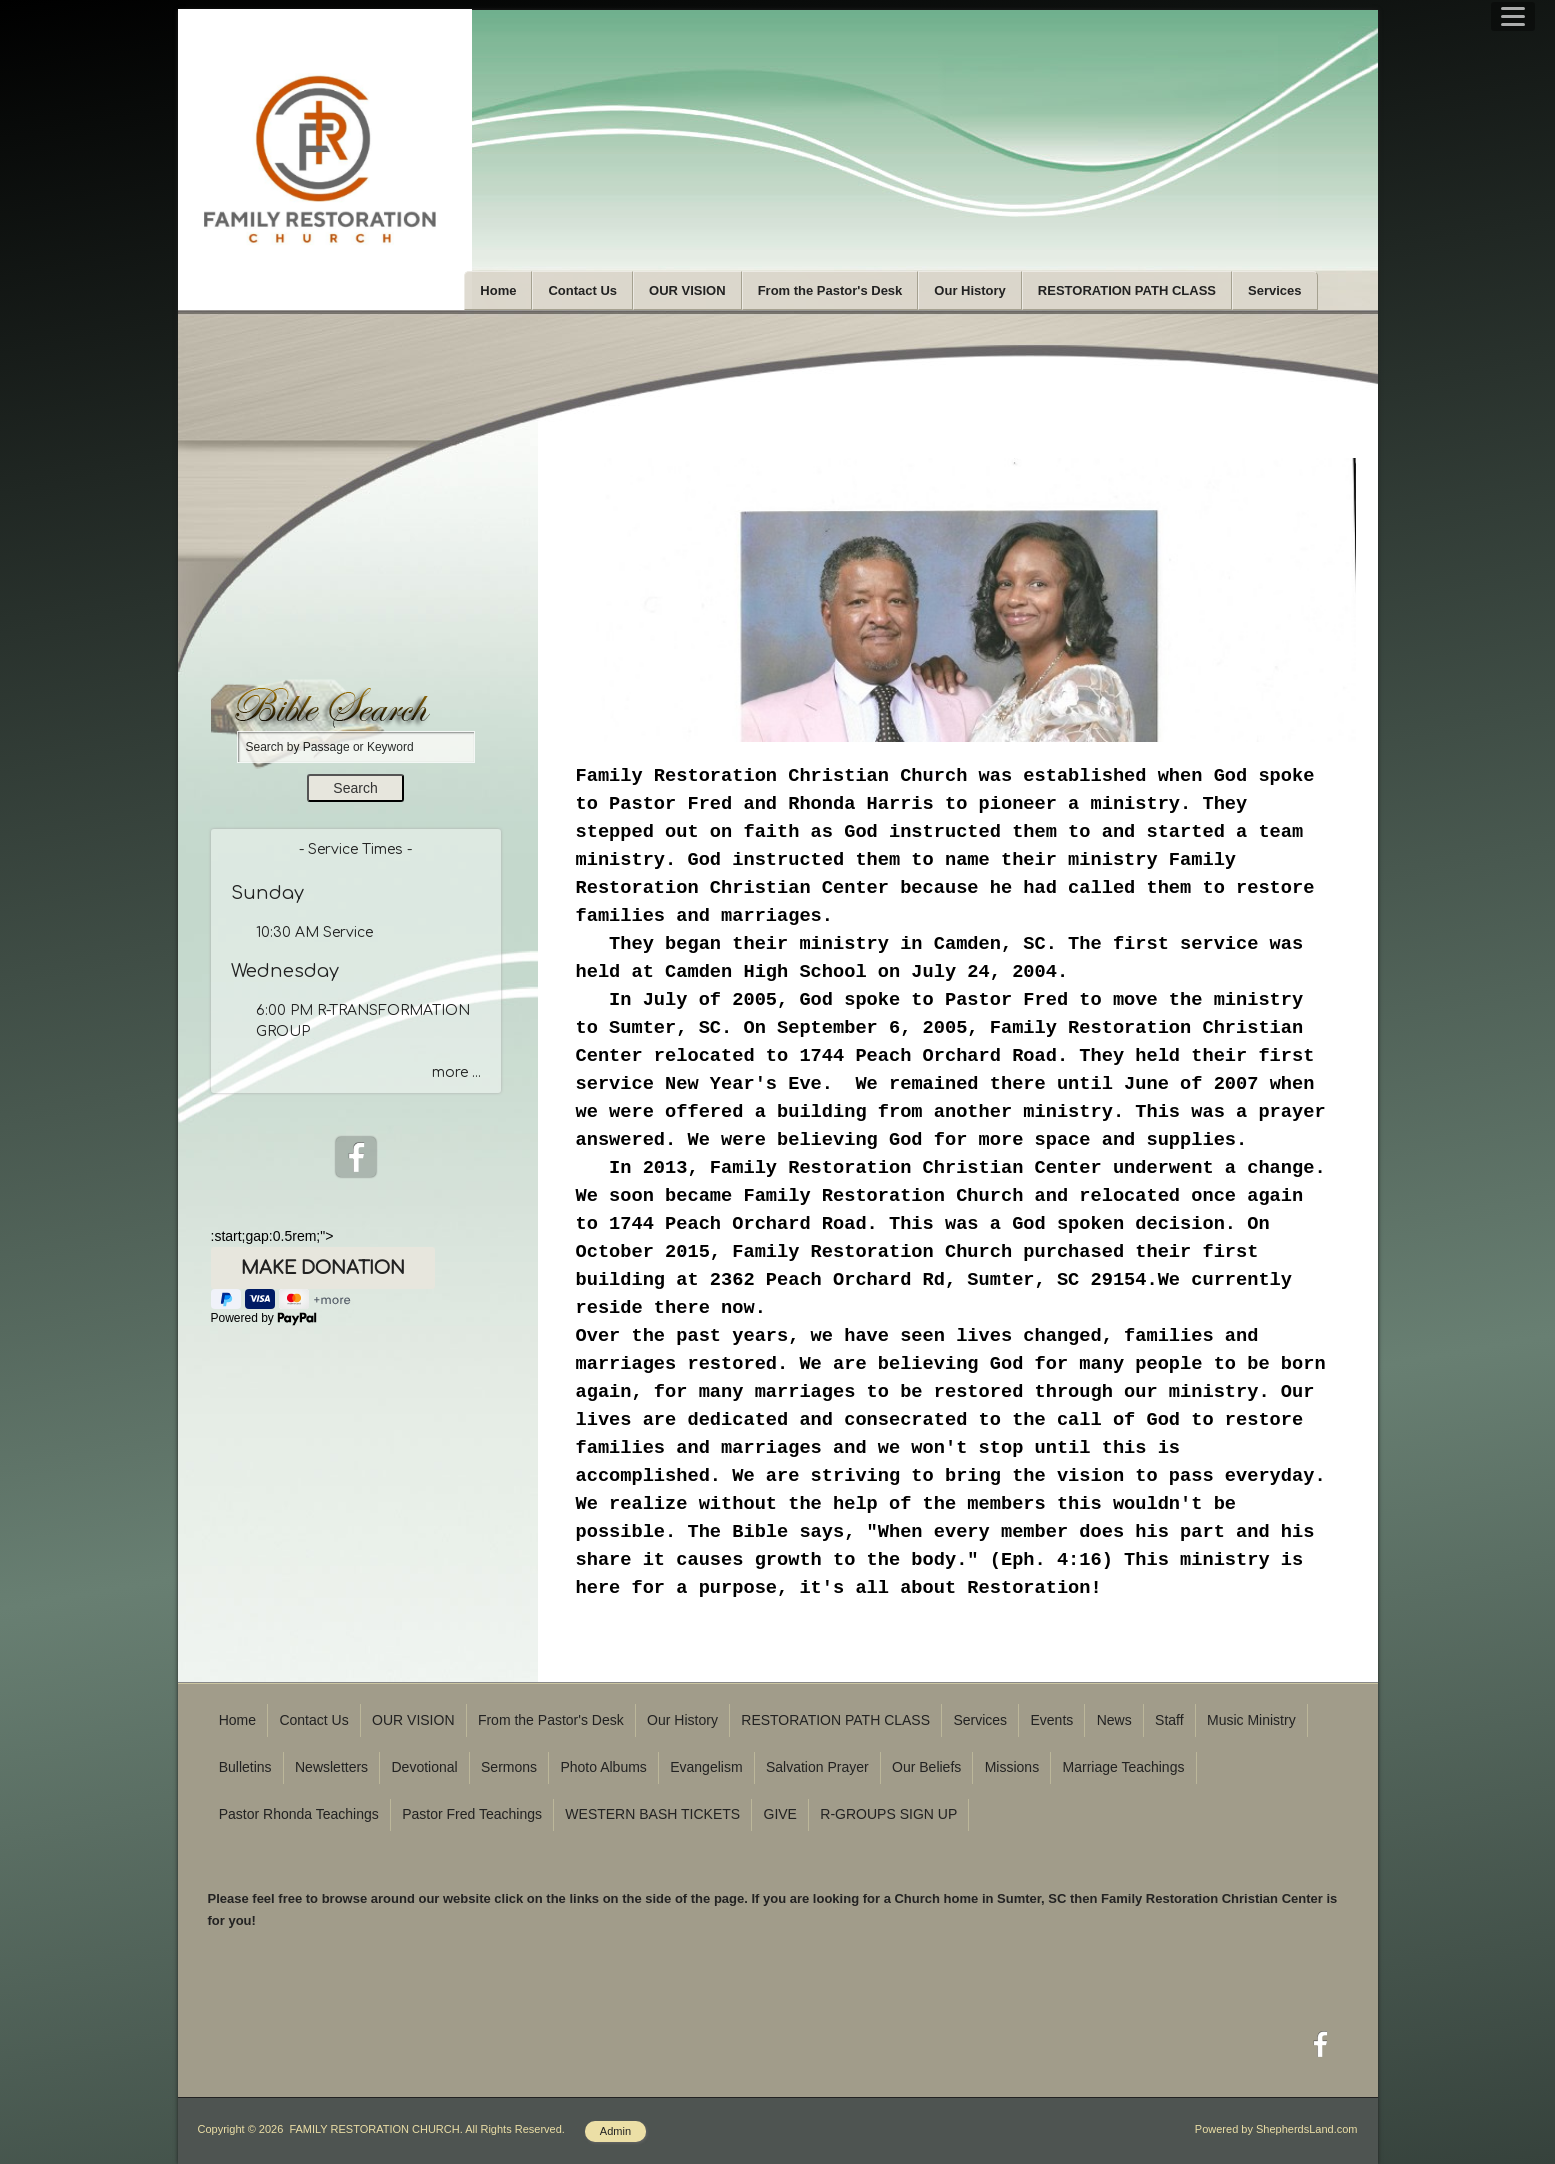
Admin (615, 2131)
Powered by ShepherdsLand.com (1276, 2129)
